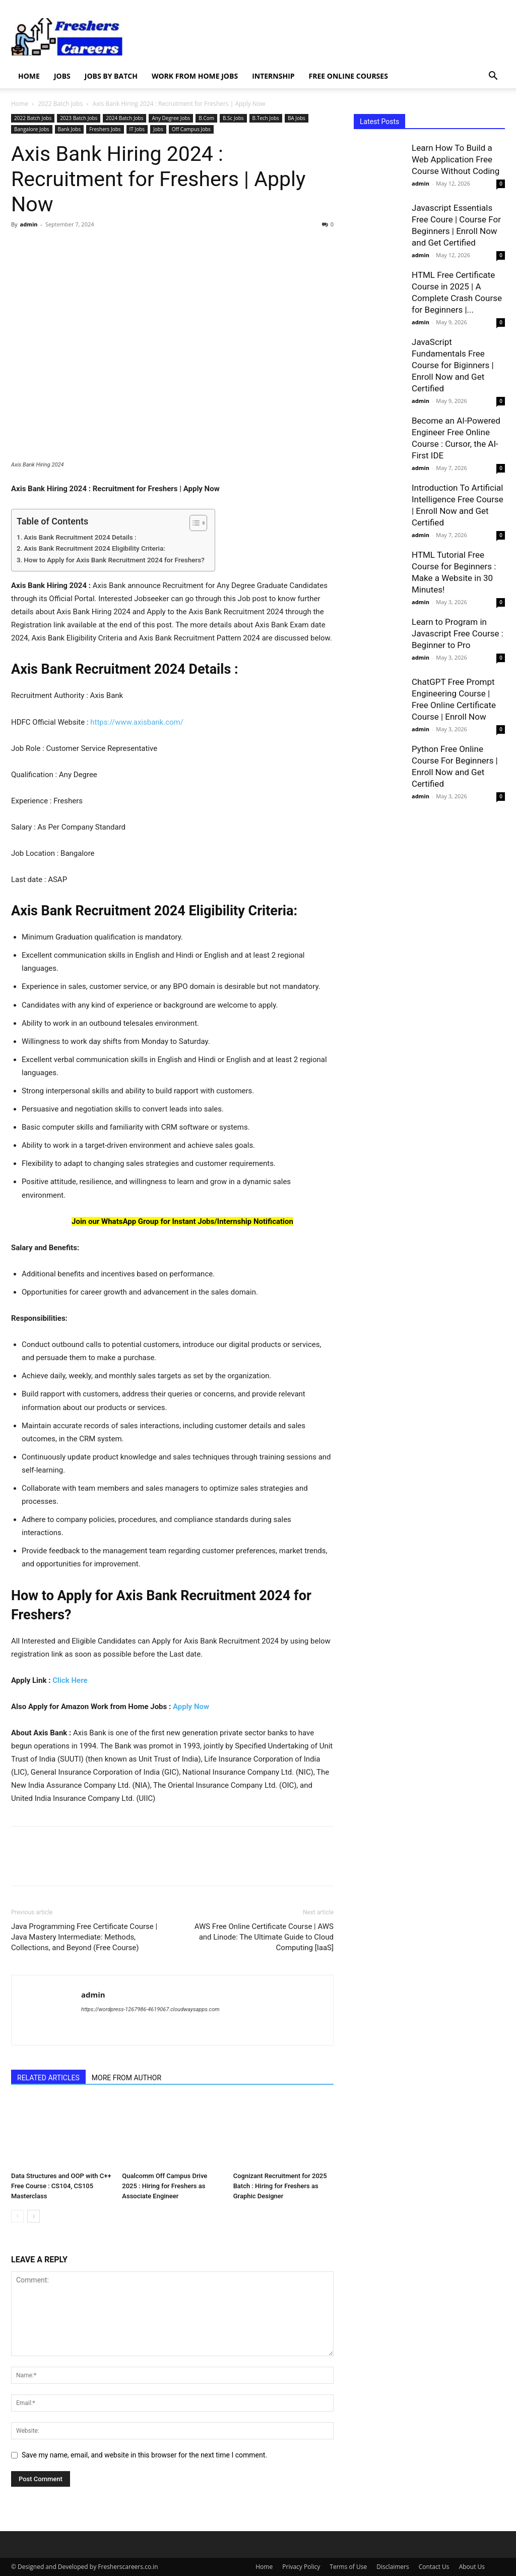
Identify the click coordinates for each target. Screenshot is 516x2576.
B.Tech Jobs (265, 118)
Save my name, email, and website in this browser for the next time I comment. (144, 2455)
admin (28, 224)
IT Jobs (137, 129)
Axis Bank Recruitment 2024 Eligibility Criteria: (94, 548)
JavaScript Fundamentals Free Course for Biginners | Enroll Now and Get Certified (453, 365)
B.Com (206, 118)
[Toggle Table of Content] (193, 523)
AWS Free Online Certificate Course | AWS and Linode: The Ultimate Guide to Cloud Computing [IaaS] (264, 1937)
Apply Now (191, 1706)
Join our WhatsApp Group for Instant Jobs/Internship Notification (182, 1221)
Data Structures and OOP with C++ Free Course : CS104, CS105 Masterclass (61, 2186)
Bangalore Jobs (31, 129)
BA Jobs (296, 118)
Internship (273, 76)
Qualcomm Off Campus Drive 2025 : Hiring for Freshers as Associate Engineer (164, 2186)
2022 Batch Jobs (60, 103)
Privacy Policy (301, 2566)
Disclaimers (392, 2566)
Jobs (62, 76)
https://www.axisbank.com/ (136, 722)
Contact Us (434, 2566)
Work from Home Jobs (195, 76)
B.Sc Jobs (233, 118)
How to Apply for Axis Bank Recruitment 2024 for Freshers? (114, 560)
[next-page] (33, 2216)
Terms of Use (348, 2566)
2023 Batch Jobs (78, 118)
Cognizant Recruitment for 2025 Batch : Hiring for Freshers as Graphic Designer (280, 2186)
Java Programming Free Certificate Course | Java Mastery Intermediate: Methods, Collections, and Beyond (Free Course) (84, 1937)
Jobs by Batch (111, 76)
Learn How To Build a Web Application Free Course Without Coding (455, 159)
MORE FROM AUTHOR (126, 2078)
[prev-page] (17, 2216)
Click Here (69, 1680)
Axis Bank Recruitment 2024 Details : (80, 537)
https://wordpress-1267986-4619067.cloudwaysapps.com (150, 2009)
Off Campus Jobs (191, 129)
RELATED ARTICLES (48, 2078)
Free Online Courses (348, 76)
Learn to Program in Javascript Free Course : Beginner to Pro (457, 633)
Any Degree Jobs (171, 118)
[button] (493, 77)
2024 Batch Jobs (124, 118)
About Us (472, 2566)
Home (29, 76)
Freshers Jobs (104, 129)
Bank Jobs (69, 129)
